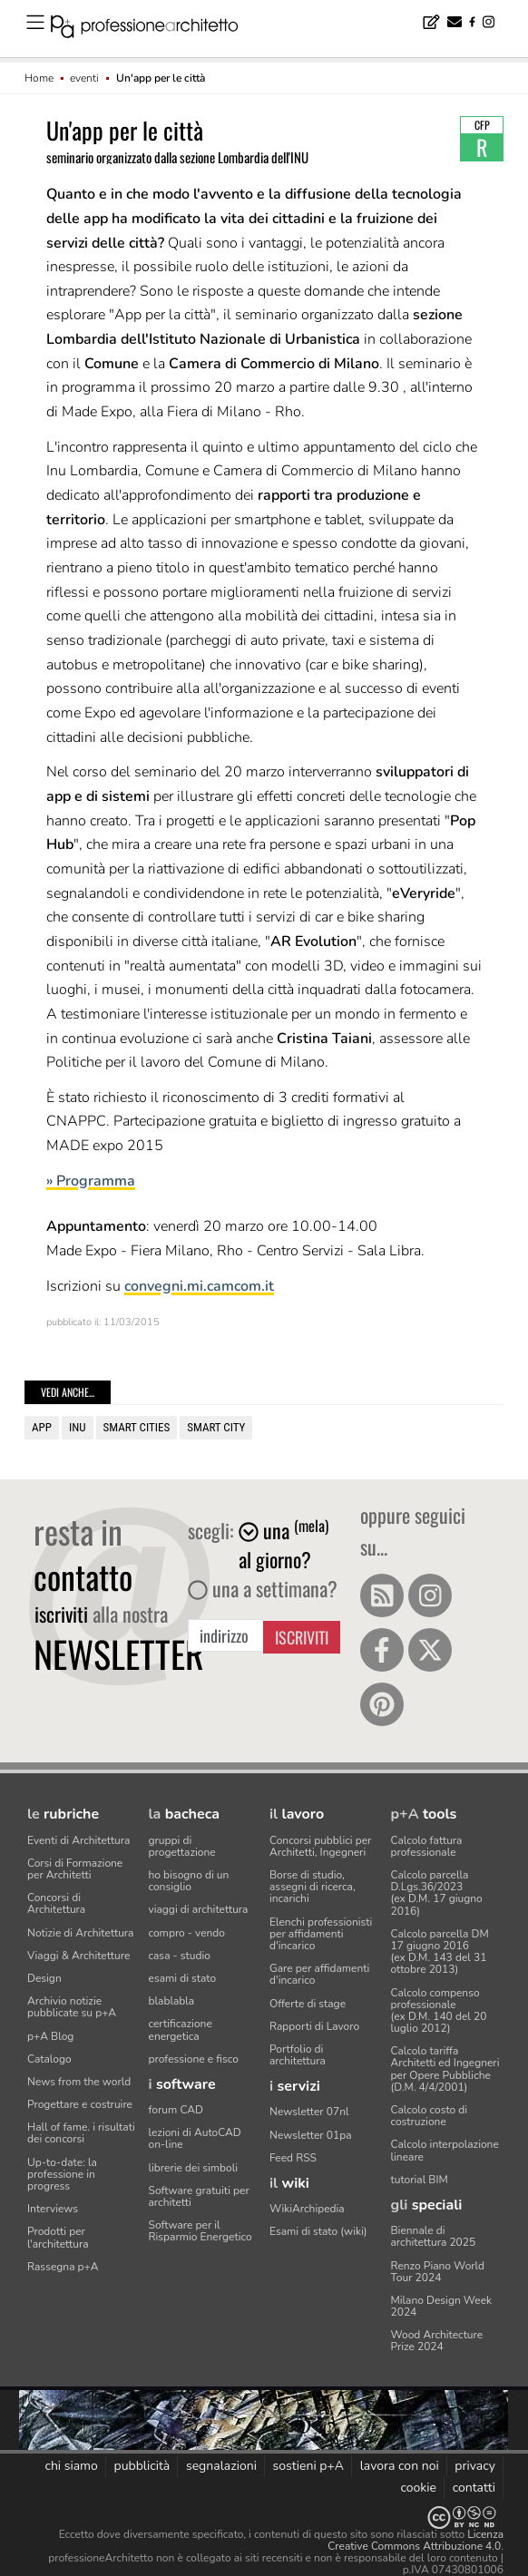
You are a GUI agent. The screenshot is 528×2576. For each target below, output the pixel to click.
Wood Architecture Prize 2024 (437, 2340)
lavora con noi (399, 2465)
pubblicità (142, 2465)
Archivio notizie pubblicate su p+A (71, 2007)
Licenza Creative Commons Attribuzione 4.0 (416, 2540)
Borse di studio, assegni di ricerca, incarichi (312, 1887)
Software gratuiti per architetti (199, 2196)
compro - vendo (187, 1933)
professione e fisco (194, 2059)
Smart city (216, 1427)
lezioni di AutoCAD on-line (195, 2138)
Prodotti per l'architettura (58, 2237)
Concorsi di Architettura (56, 1903)
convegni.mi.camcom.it (199, 1286)
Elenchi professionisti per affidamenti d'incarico (320, 1934)
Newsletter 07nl (309, 2111)
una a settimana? (262, 1588)
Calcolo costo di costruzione (429, 2116)
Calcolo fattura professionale (427, 1846)
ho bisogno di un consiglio (189, 1881)
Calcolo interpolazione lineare (445, 2150)
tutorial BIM (419, 2179)
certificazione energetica (180, 2029)
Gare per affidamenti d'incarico (319, 1974)
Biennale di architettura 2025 (433, 2236)
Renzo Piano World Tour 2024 (438, 2272)
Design (44, 1978)
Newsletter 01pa (310, 2135)
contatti (474, 2487)
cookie (418, 2487)
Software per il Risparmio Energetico (200, 2231)
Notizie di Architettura (80, 1933)
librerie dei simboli (194, 2168)
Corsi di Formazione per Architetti (74, 1869)
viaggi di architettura (199, 1909)
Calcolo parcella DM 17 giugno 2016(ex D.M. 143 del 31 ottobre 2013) (440, 1952)
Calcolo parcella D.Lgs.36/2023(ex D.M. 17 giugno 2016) (437, 1893)
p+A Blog (50, 2036)
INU (77, 1427)
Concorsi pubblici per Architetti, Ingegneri (320, 1846)
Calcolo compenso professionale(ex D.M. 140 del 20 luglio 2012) (439, 2011)
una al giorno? (283, 1545)
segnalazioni (221, 2465)
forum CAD (176, 2110)
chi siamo (70, 2465)
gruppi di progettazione (182, 1846)
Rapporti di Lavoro (314, 2026)
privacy (475, 2465)
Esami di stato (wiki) (318, 2231)
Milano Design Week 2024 (442, 2306)
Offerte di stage (307, 2003)
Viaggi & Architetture (78, 1955)
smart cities (137, 1427)
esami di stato (183, 1978)
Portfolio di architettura (297, 2055)
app (42, 1427)
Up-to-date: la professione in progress (62, 2174)
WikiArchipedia (307, 2208)
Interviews (52, 2208)
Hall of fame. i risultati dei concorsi (81, 2133)
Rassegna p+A (63, 2266)
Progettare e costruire (79, 2104)
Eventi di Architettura (78, 1840)
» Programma (90, 1181)
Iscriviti (301, 1637)
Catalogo (49, 2059)
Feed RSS (293, 2158)
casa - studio (179, 1955)
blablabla (172, 2001)
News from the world (79, 2081)
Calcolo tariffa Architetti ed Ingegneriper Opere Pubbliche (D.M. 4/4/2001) (445, 2069)
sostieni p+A (308, 2465)
